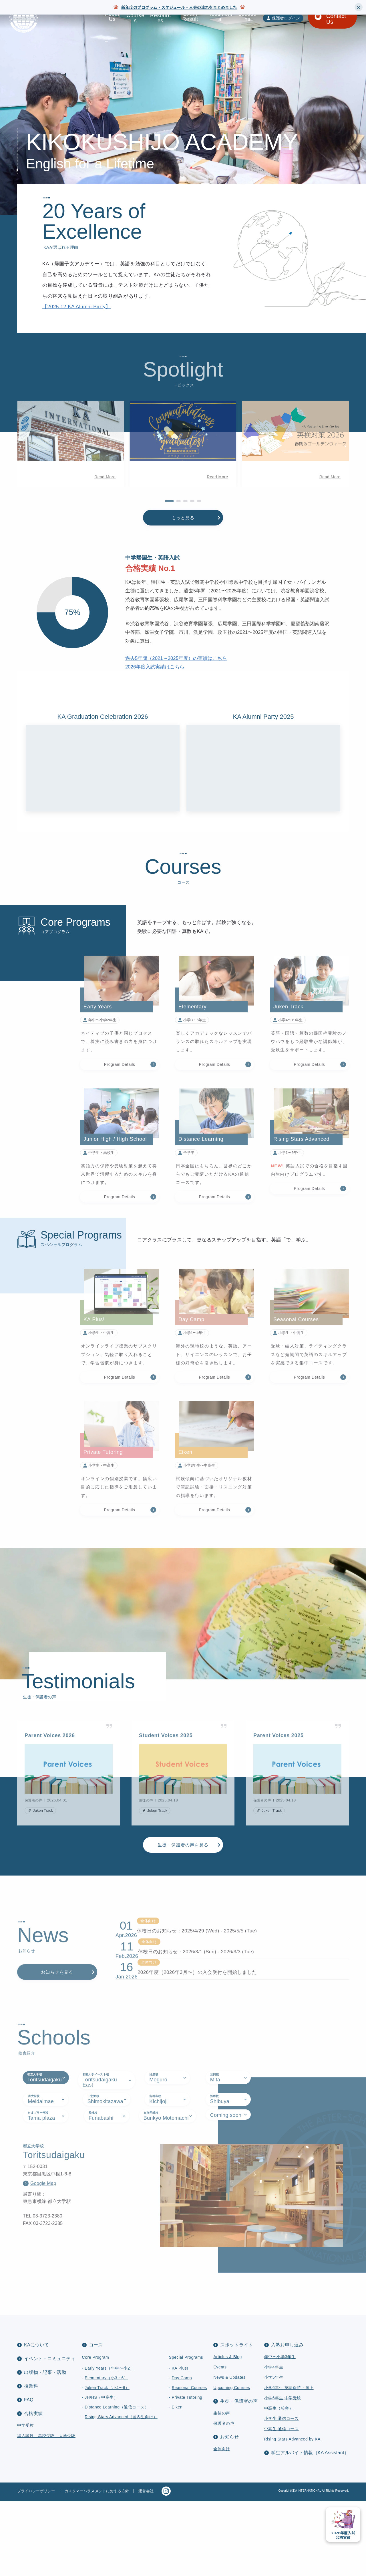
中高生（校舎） (278, 2483)
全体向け (221, 2524)
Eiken (177, 2482)
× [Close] (358, 7)
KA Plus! (180, 2443)
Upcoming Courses (231, 2462)
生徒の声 (221, 2488)
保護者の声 (223, 2498)
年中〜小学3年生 (280, 2432)
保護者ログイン (286, 18)
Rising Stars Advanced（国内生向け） (121, 2492)
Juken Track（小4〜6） (107, 2462)
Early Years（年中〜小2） (109, 2443)
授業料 (31, 2461)
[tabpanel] (183, 2286)
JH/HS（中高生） (101, 2472)
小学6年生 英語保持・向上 (289, 2462)
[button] (18, 469)
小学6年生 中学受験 (282, 2473)
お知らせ (229, 2512)
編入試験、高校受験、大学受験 (46, 2511)
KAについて (36, 2420)
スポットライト (236, 2420)
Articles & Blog (227, 2432)
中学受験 (25, 2500)
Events (219, 2442)
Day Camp (182, 2453)
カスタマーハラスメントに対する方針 (97, 2566)
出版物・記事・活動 (45, 2447)
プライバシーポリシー (36, 2566)
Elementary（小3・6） (106, 2453)
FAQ (28, 2475)
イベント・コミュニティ (49, 2433)
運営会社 (146, 2566)
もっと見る (183, 542)
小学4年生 (273, 2442)
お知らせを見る (57, 2012)
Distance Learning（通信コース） (117, 2482)
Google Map (43, 2274)
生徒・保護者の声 (239, 2476)
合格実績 (33, 2488)
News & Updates (229, 2452)
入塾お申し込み (287, 2420)
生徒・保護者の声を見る (183, 1869)
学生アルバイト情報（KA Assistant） (310, 2527)
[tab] (46, 2168)
